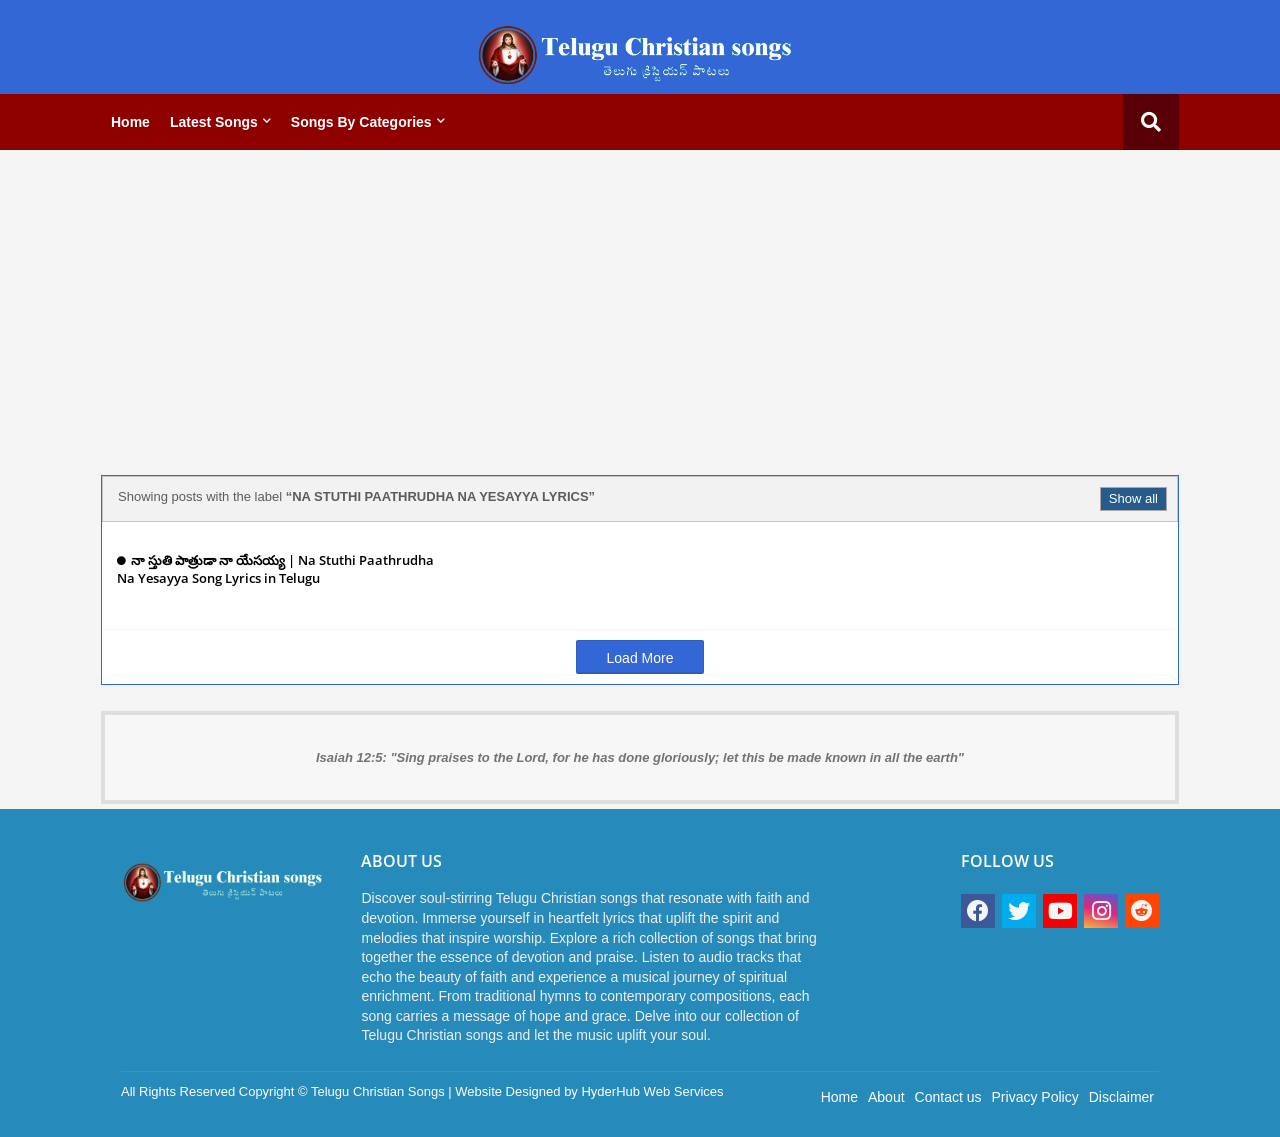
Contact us (948, 1097)
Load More (640, 658)
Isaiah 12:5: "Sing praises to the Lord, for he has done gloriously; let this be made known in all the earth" (640, 757)
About (886, 1097)
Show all (1133, 498)
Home (130, 122)
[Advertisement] (640, 305)
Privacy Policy (1035, 1097)
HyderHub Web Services (652, 1091)
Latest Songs (214, 122)
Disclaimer (1121, 1097)
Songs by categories (361, 122)
